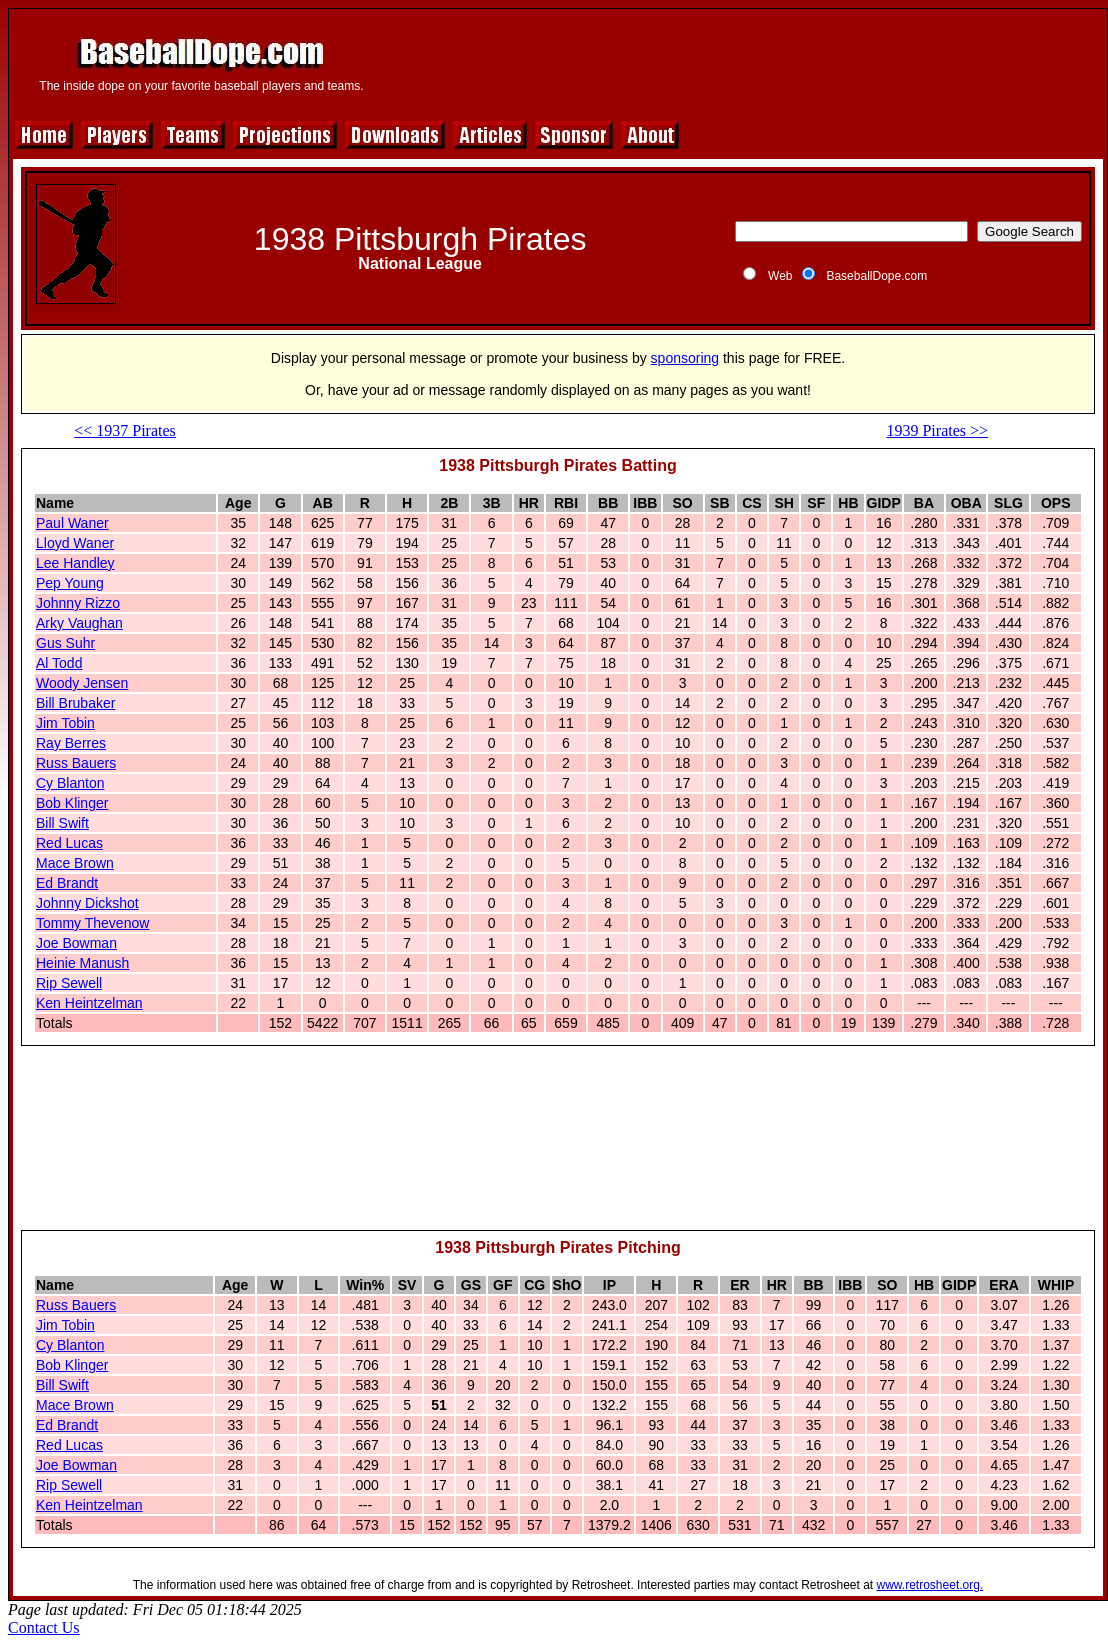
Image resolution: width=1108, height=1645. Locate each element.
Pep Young (70, 583)
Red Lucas (69, 843)
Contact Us (44, 1627)
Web (780, 276)
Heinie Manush (82, 963)
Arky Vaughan (79, 623)
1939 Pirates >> (937, 430)
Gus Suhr (65, 643)
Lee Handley (75, 563)
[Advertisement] (558, 1147)
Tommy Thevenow (92, 923)
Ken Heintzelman (89, 1003)
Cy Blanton (70, 783)
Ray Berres (71, 743)
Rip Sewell (69, 983)
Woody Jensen (82, 683)
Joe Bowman (76, 943)
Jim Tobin (65, 723)
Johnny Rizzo (78, 603)
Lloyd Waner (75, 543)
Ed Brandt (67, 883)
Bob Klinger (72, 803)
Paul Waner (72, 523)
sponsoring (685, 358)
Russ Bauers (76, 763)
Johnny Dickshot (87, 903)
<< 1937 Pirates (125, 430)
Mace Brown (75, 863)
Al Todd (59, 663)
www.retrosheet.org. (930, 1585)
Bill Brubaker (75, 703)
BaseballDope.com (876, 276)
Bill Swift (62, 823)
